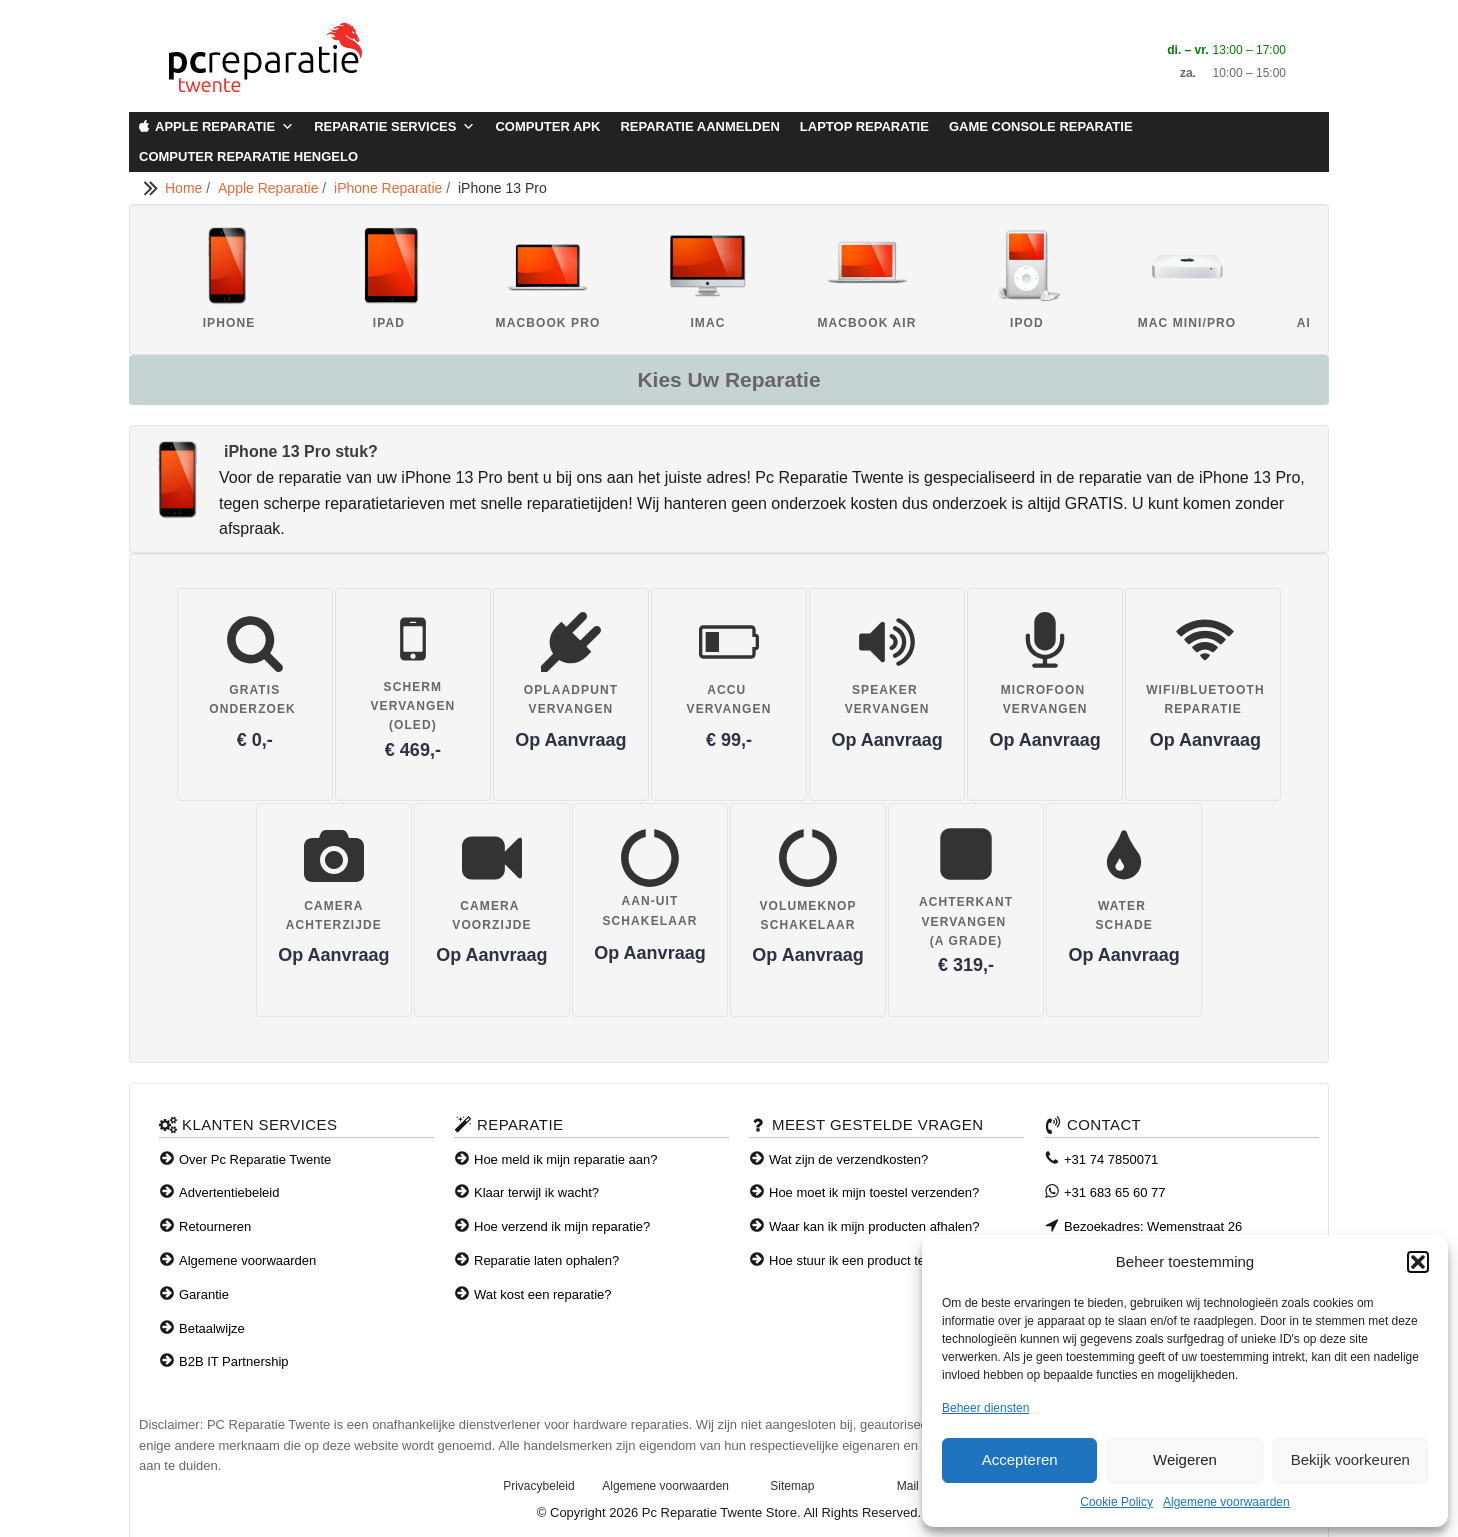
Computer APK (547, 126)
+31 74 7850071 (1111, 1159)
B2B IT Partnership (234, 1361)
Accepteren (1020, 1459)
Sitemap (792, 1486)
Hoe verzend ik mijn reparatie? (562, 1226)
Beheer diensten (985, 1408)
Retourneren (215, 1226)
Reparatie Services (394, 127)
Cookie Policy (1116, 1502)
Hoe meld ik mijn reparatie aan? (566, 1159)
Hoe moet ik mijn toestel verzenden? (874, 1192)
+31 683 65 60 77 (1115, 1192)
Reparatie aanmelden (699, 126)
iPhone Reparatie (390, 188)
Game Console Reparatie (1041, 126)
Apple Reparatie (224, 127)
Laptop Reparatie (864, 126)
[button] (1418, 1262)
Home (185, 188)
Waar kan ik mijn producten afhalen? (874, 1226)
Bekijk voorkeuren (1350, 1459)
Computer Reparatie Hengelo (248, 156)
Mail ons (919, 1486)
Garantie (204, 1294)
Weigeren (1185, 1459)
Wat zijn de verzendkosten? (848, 1159)
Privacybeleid (538, 1486)
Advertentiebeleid (229, 1192)
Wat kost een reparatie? (543, 1294)
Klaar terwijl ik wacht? (536, 1192)
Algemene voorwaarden (1226, 1502)
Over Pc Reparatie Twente (255, 1159)
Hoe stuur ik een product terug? (860, 1260)
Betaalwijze (212, 1328)
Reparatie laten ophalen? (546, 1260)
